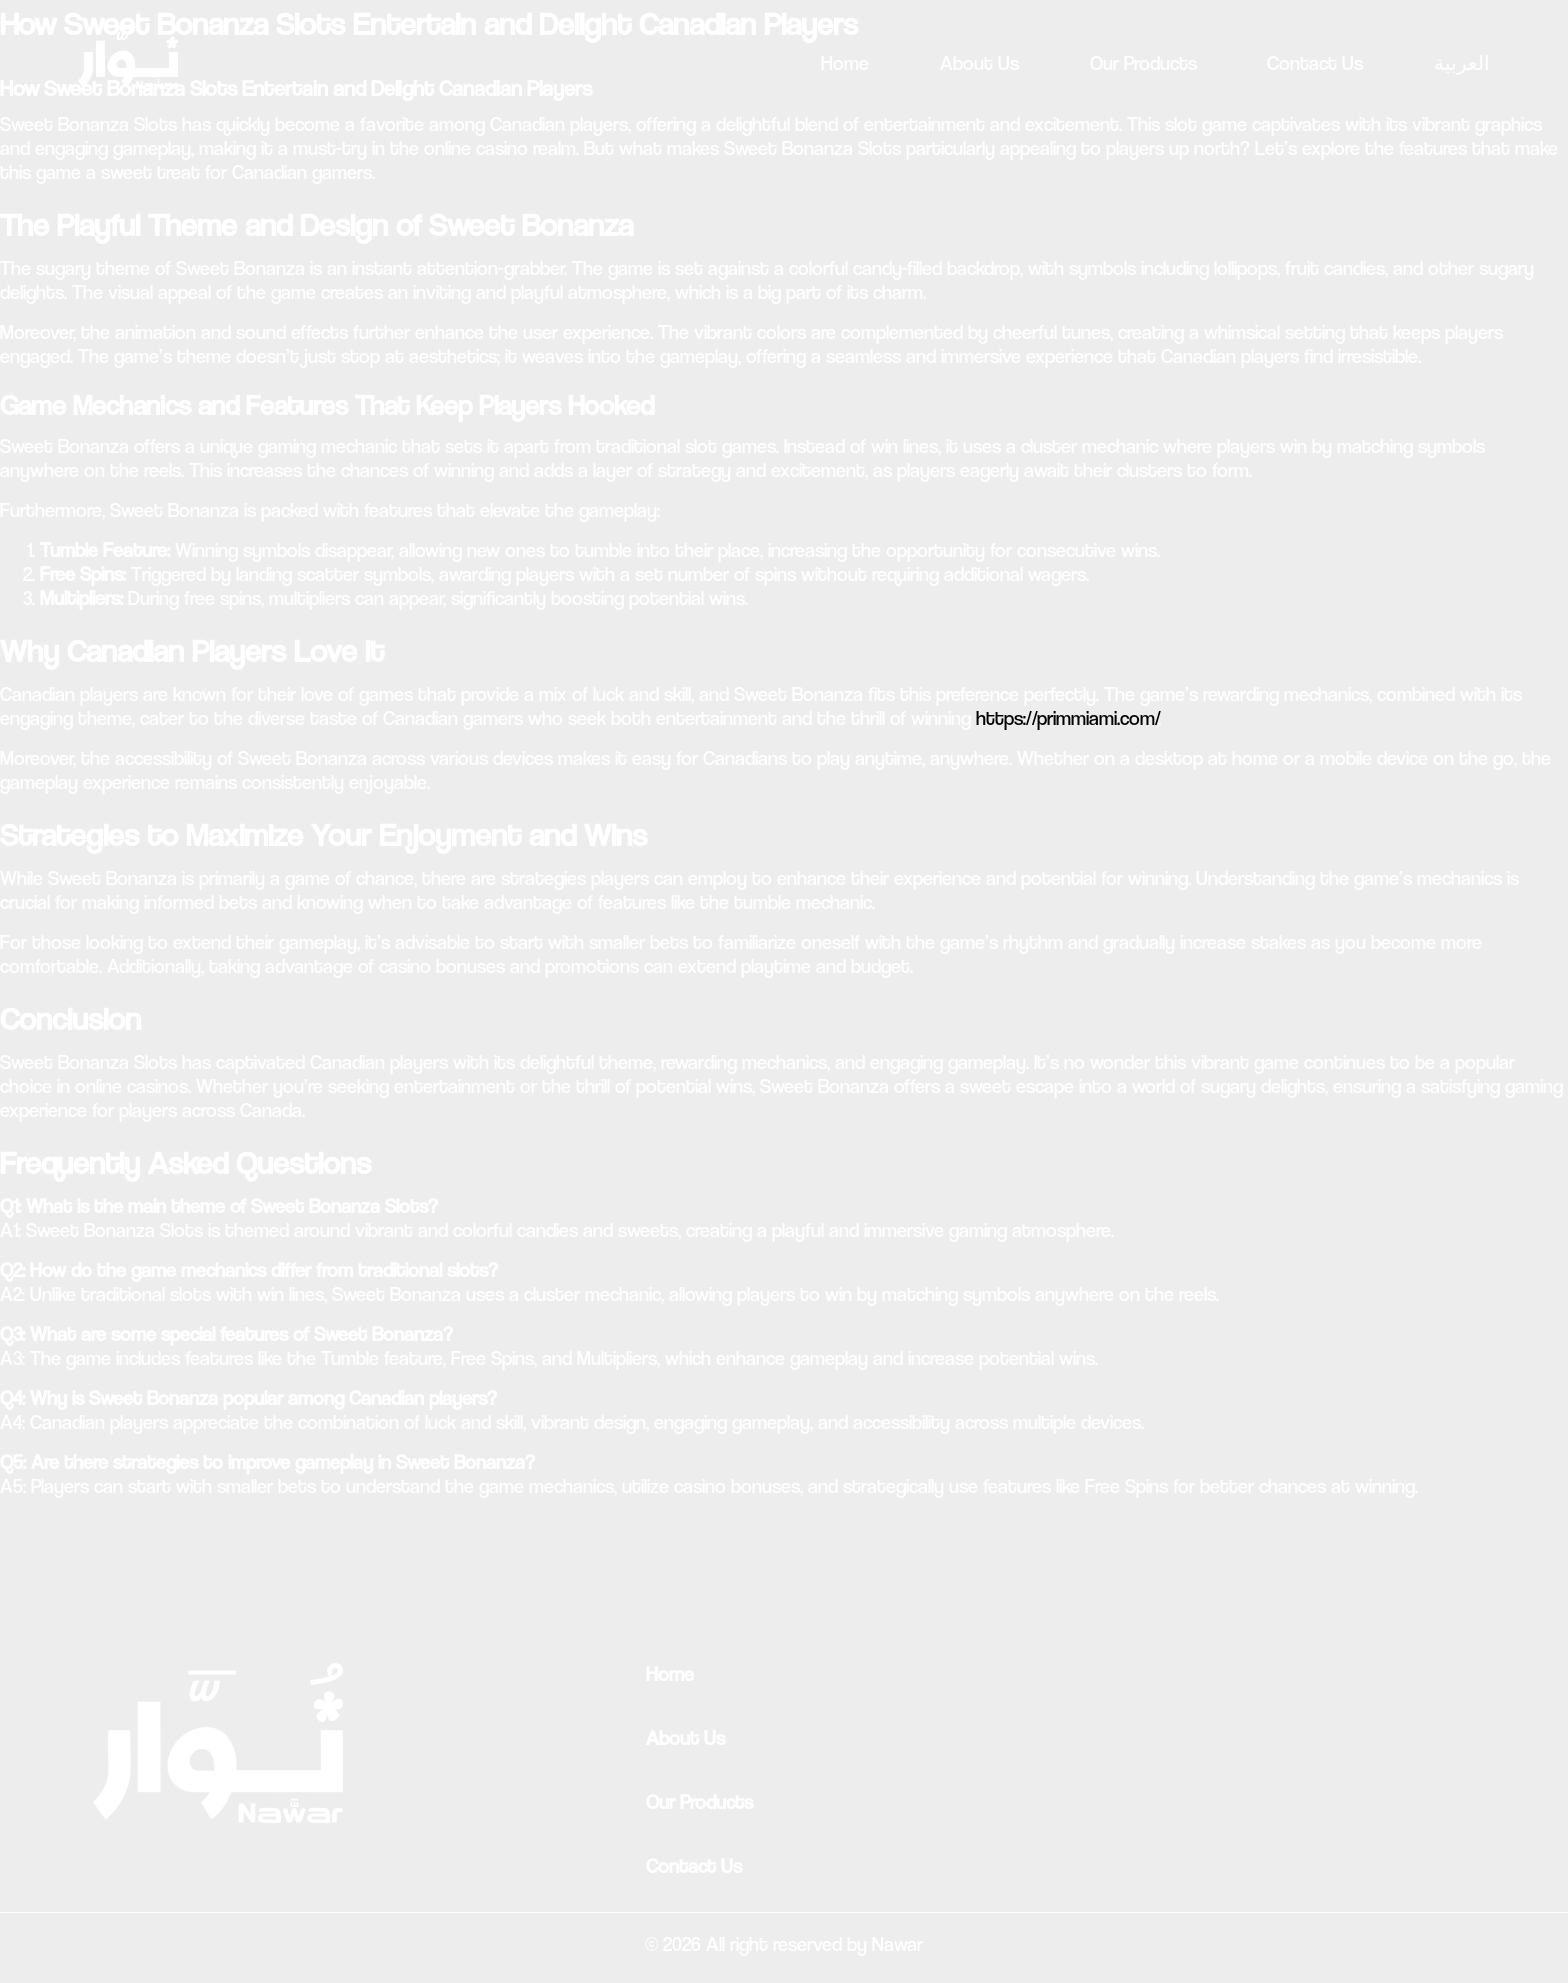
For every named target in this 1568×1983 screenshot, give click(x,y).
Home (845, 63)
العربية (1462, 63)
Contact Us (1315, 63)
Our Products (1143, 63)
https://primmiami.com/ (1067, 718)
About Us (979, 63)
